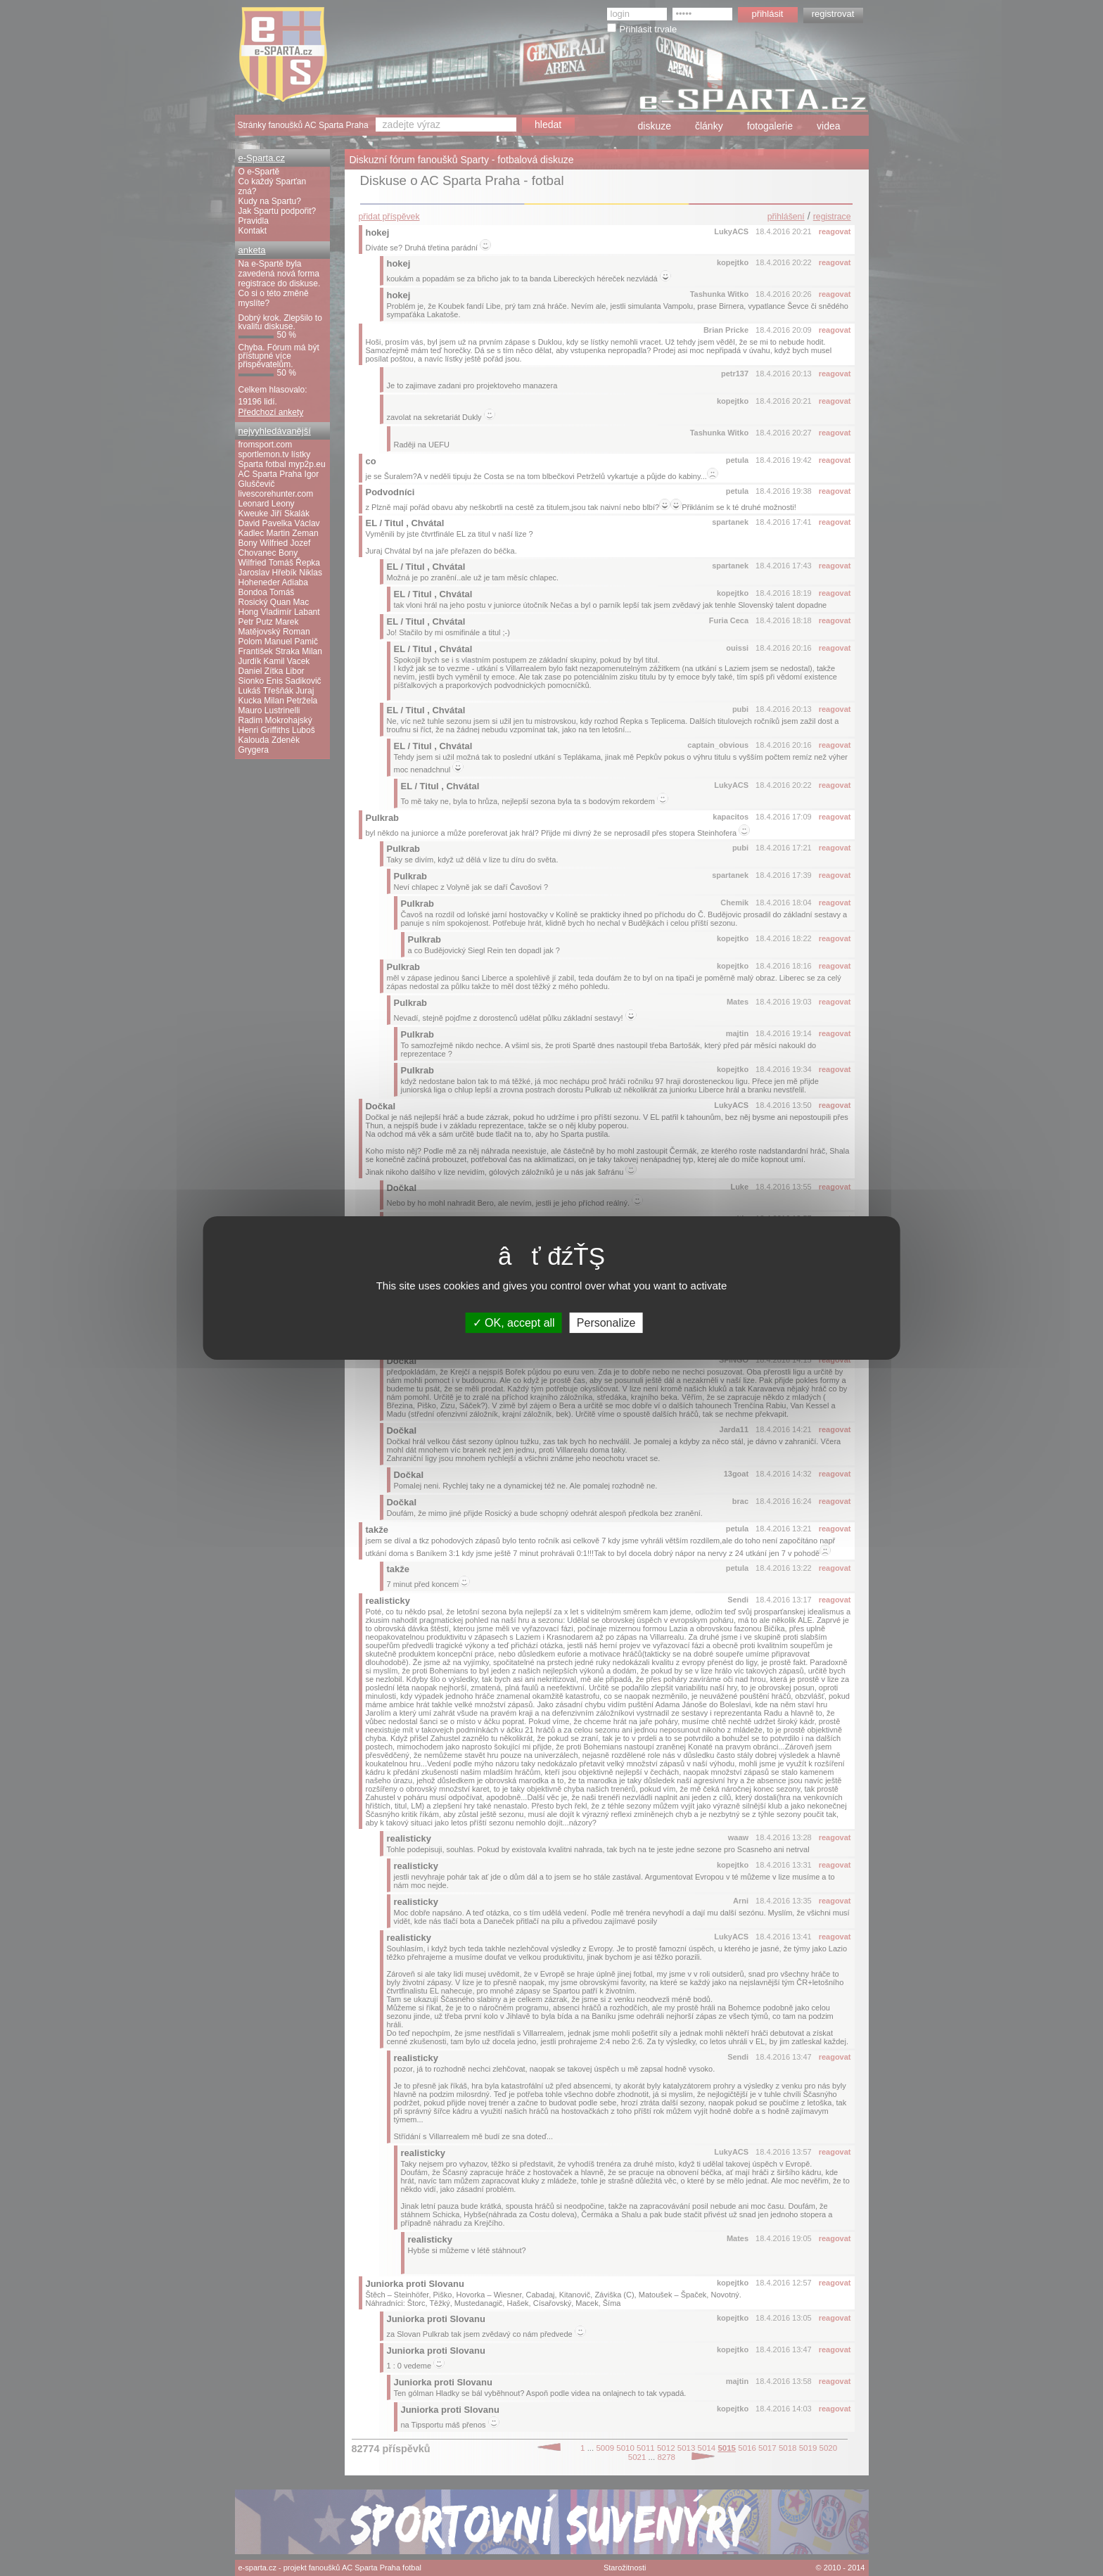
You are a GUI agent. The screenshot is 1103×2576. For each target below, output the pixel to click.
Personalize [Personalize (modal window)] (606, 1323)
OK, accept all (514, 1323)
